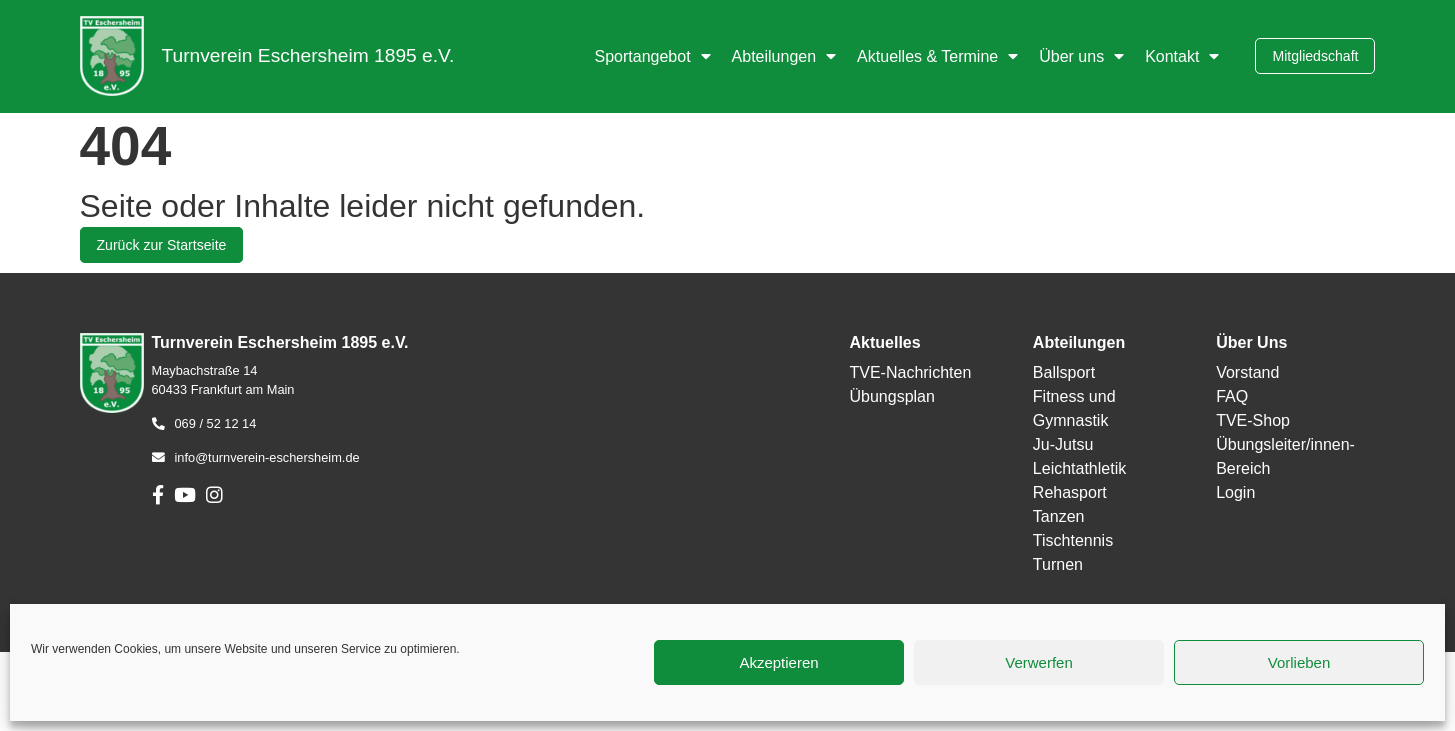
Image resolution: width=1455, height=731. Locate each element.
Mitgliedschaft (1315, 56)
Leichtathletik (1079, 468)
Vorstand (1247, 372)
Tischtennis (1073, 540)
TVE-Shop (1253, 420)
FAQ (1232, 396)
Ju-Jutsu (1063, 444)
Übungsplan (891, 396)
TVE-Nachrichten (910, 372)
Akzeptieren (778, 662)
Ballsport (1064, 372)
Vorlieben (1299, 662)
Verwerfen (1039, 662)
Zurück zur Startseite (162, 245)
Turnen (1058, 564)
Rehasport (1070, 492)
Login (1235, 492)
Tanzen (1059, 516)
